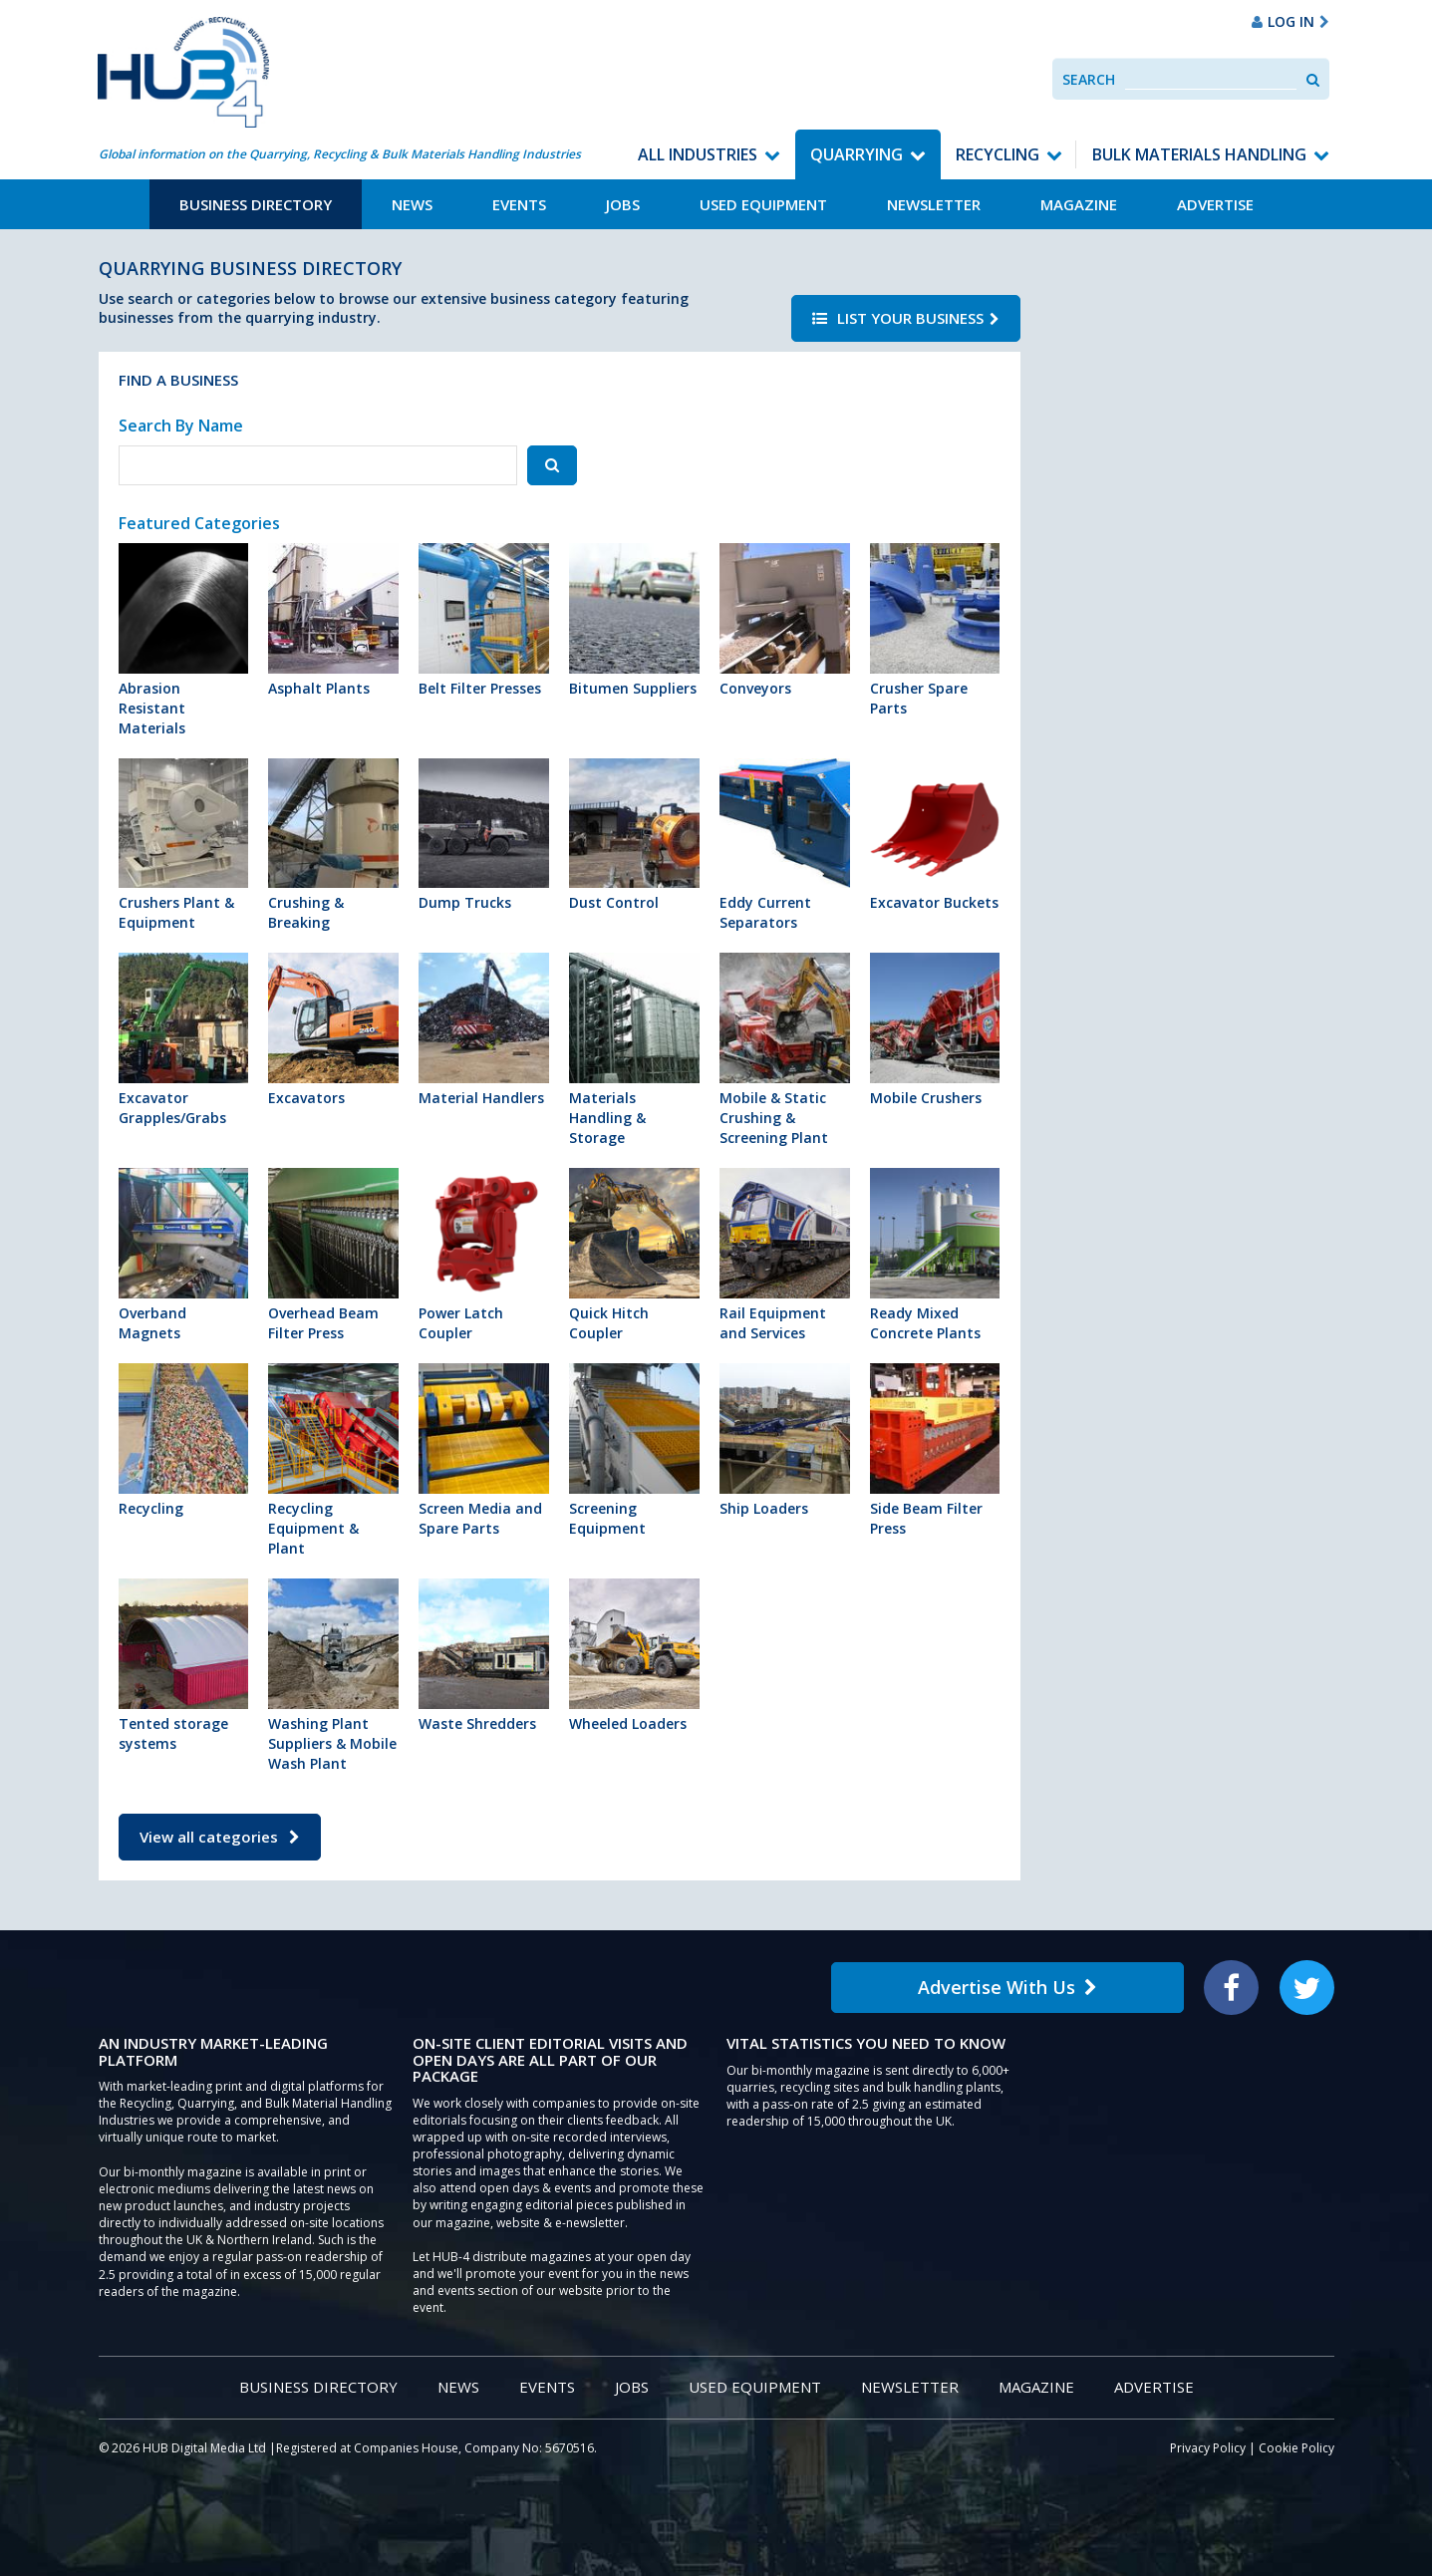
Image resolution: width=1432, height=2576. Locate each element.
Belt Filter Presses (484, 620)
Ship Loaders (784, 1440)
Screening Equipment (634, 1450)
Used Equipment (763, 204)
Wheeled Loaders (634, 1655)
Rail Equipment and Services (784, 1255)
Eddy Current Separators (784, 845)
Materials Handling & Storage (634, 1050)
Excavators (333, 1030)
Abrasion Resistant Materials (184, 640)
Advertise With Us (1007, 1987)
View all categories (220, 1837)
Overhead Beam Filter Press (333, 1255)
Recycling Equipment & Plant (333, 1460)
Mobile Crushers (935, 1030)
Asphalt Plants (333, 620)
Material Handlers (484, 1030)
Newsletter (934, 204)
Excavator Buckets (935, 835)
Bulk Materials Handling (1199, 154)
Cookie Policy (1296, 2447)
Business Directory (255, 204)
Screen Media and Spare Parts (484, 1450)
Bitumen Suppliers (634, 620)
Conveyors (784, 620)
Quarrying (856, 154)
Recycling (997, 154)
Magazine (1078, 204)
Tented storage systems (184, 1665)
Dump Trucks (484, 835)
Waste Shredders (484, 1655)
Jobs (623, 204)
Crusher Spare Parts (935, 630)
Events (519, 204)
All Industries (697, 154)
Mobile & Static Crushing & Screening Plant (784, 1050)
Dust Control (634, 835)
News (412, 204)
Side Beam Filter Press (935, 1450)
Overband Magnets (184, 1255)
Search (1088, 79)
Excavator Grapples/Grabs (184, 1040)
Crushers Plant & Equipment (184, 845)
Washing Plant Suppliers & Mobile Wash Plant (333, 1675)
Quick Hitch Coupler (634, 1255)
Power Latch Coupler (484, 1255)
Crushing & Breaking (333, 845)
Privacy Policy (1208, 2447)
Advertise (1215, 204)
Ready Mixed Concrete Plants (935, 1255)
